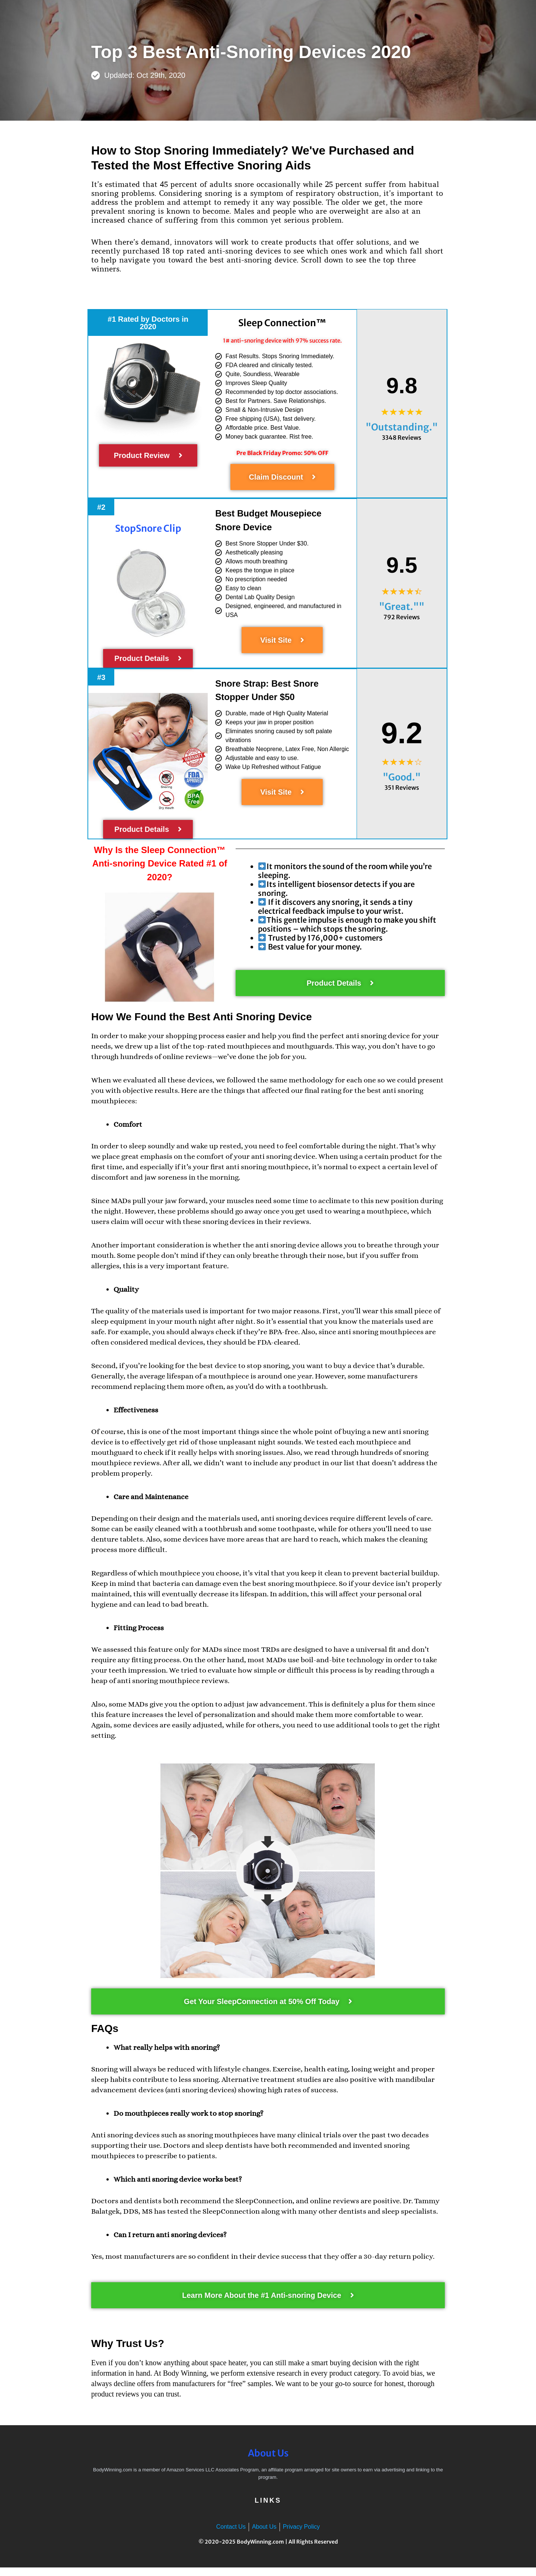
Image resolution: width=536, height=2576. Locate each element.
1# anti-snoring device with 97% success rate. (282, 344)
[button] (148, 323)
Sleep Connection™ (282, 323)
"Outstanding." (402, 431)
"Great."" (401, 615)
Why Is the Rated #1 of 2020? (159, 871)
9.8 (401, 387)
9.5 (401, 570)
